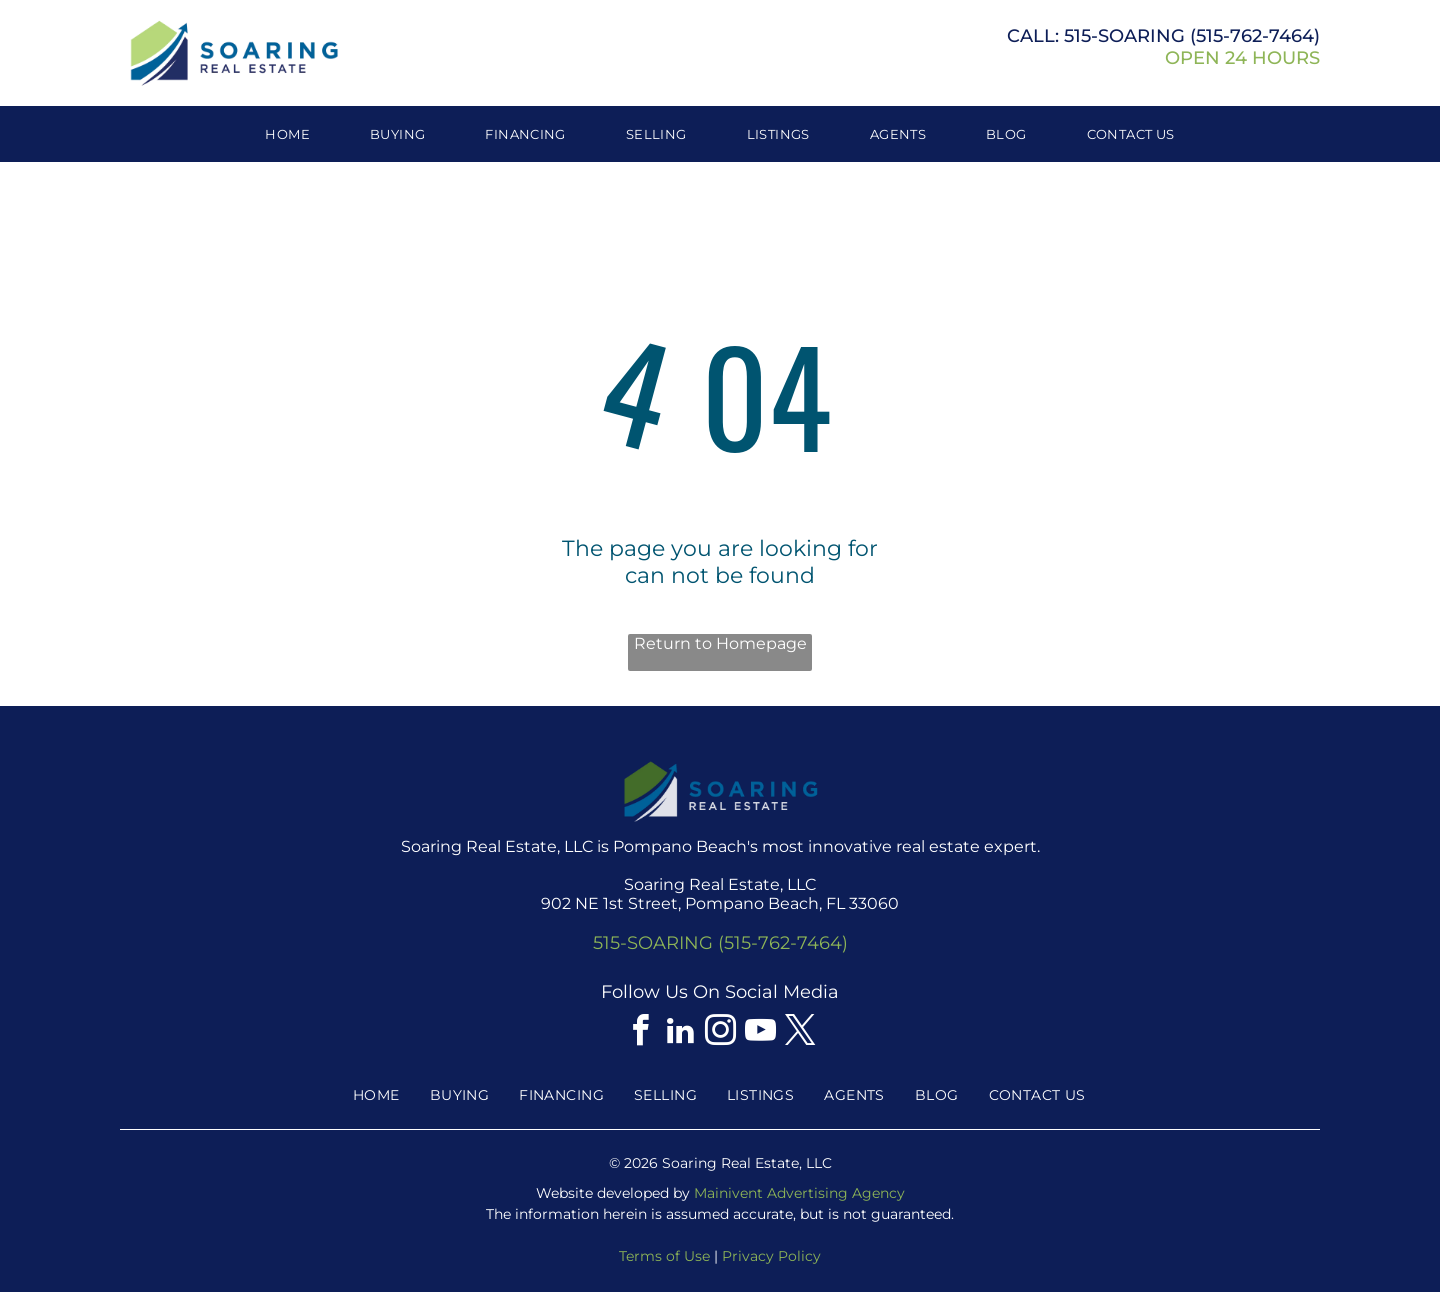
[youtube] (760, 1033)
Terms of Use (664, 1256)
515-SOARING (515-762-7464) (720, 943)
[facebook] (640, 1033)
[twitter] (800, 1033)
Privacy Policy (771, 1256)
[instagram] (720, 1033)
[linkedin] (680, 1033)
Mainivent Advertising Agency (799, 1193)
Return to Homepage (720, 643)
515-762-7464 (1255, 36)
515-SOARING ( (1130, 36)
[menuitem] (287, 134)
